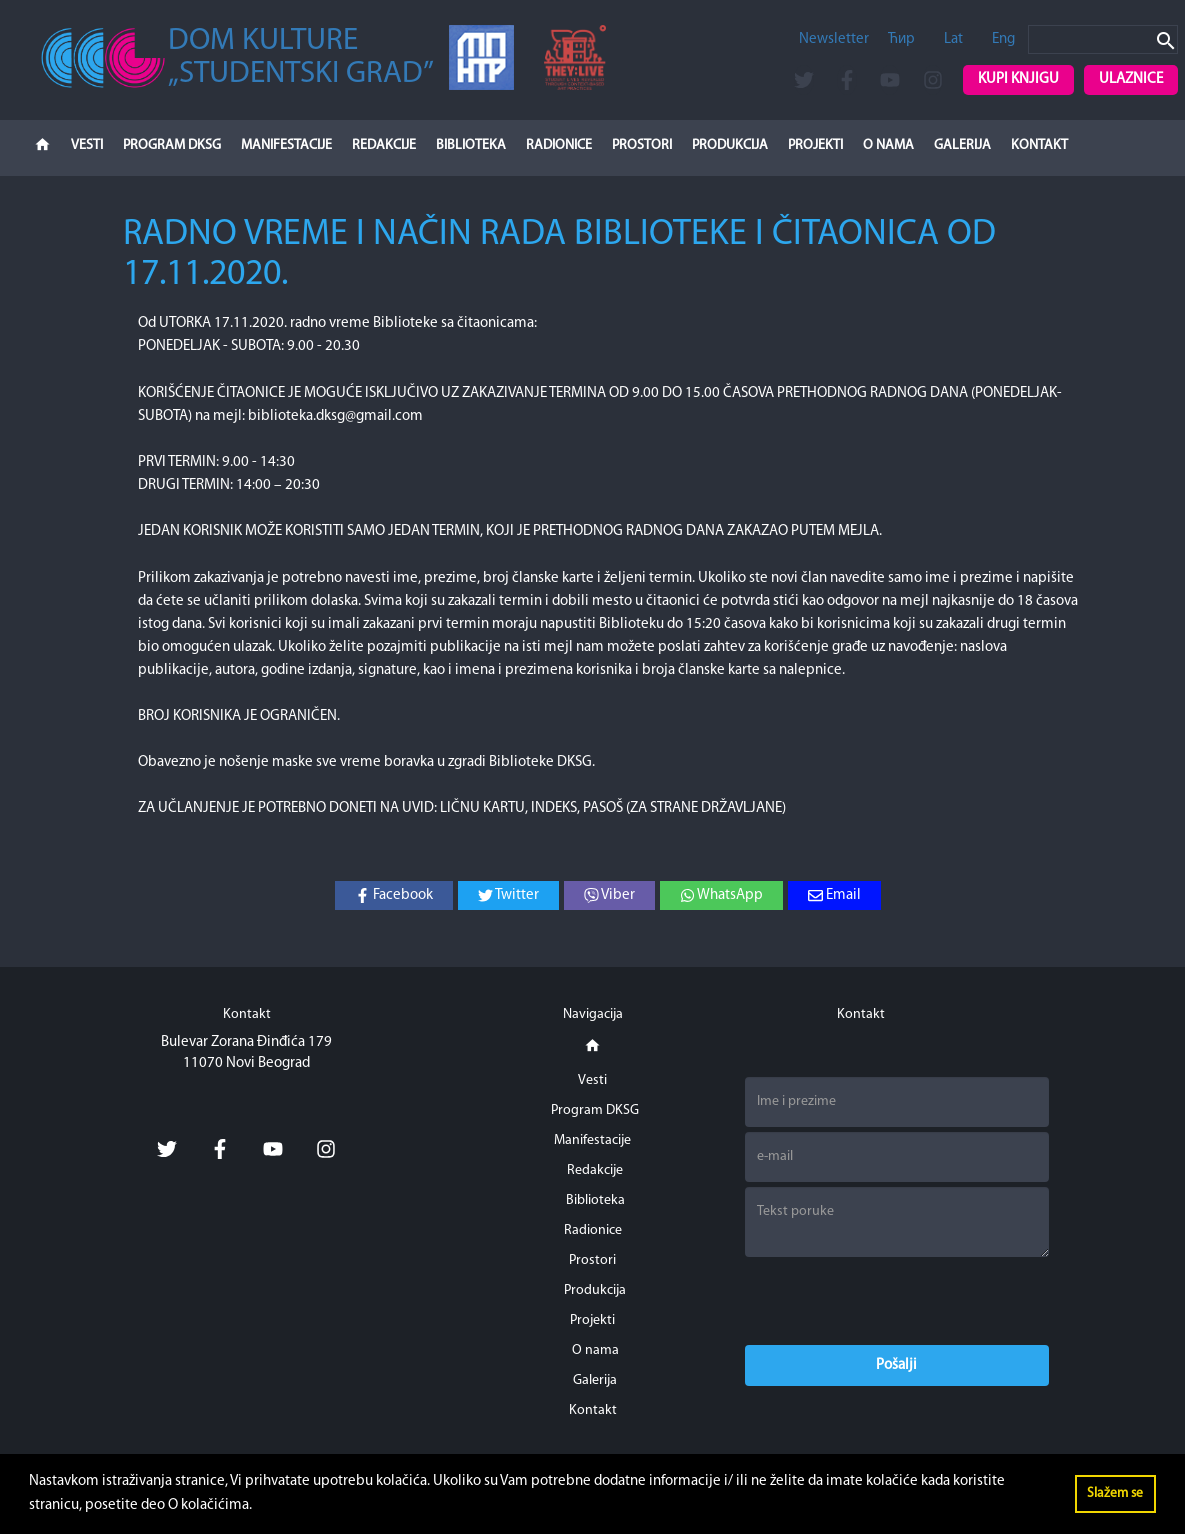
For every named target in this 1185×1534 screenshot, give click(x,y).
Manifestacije (286, 145)
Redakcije (384, 145)
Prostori (642, 145)
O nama (888, 145)
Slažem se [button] (1115, 1493)
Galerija (962, 145)
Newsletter (834, 39)
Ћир (901, 39)
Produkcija (730, 145)
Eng (1003, 39)
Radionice (559, 145)
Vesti (87, 145)
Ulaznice (1131, 79)
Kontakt (1039, 145)
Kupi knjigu (1018, 79)
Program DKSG (172, 145)
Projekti (815, 145)
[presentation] (897, 1301)
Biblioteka (471, 145)
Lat (953, 39)
